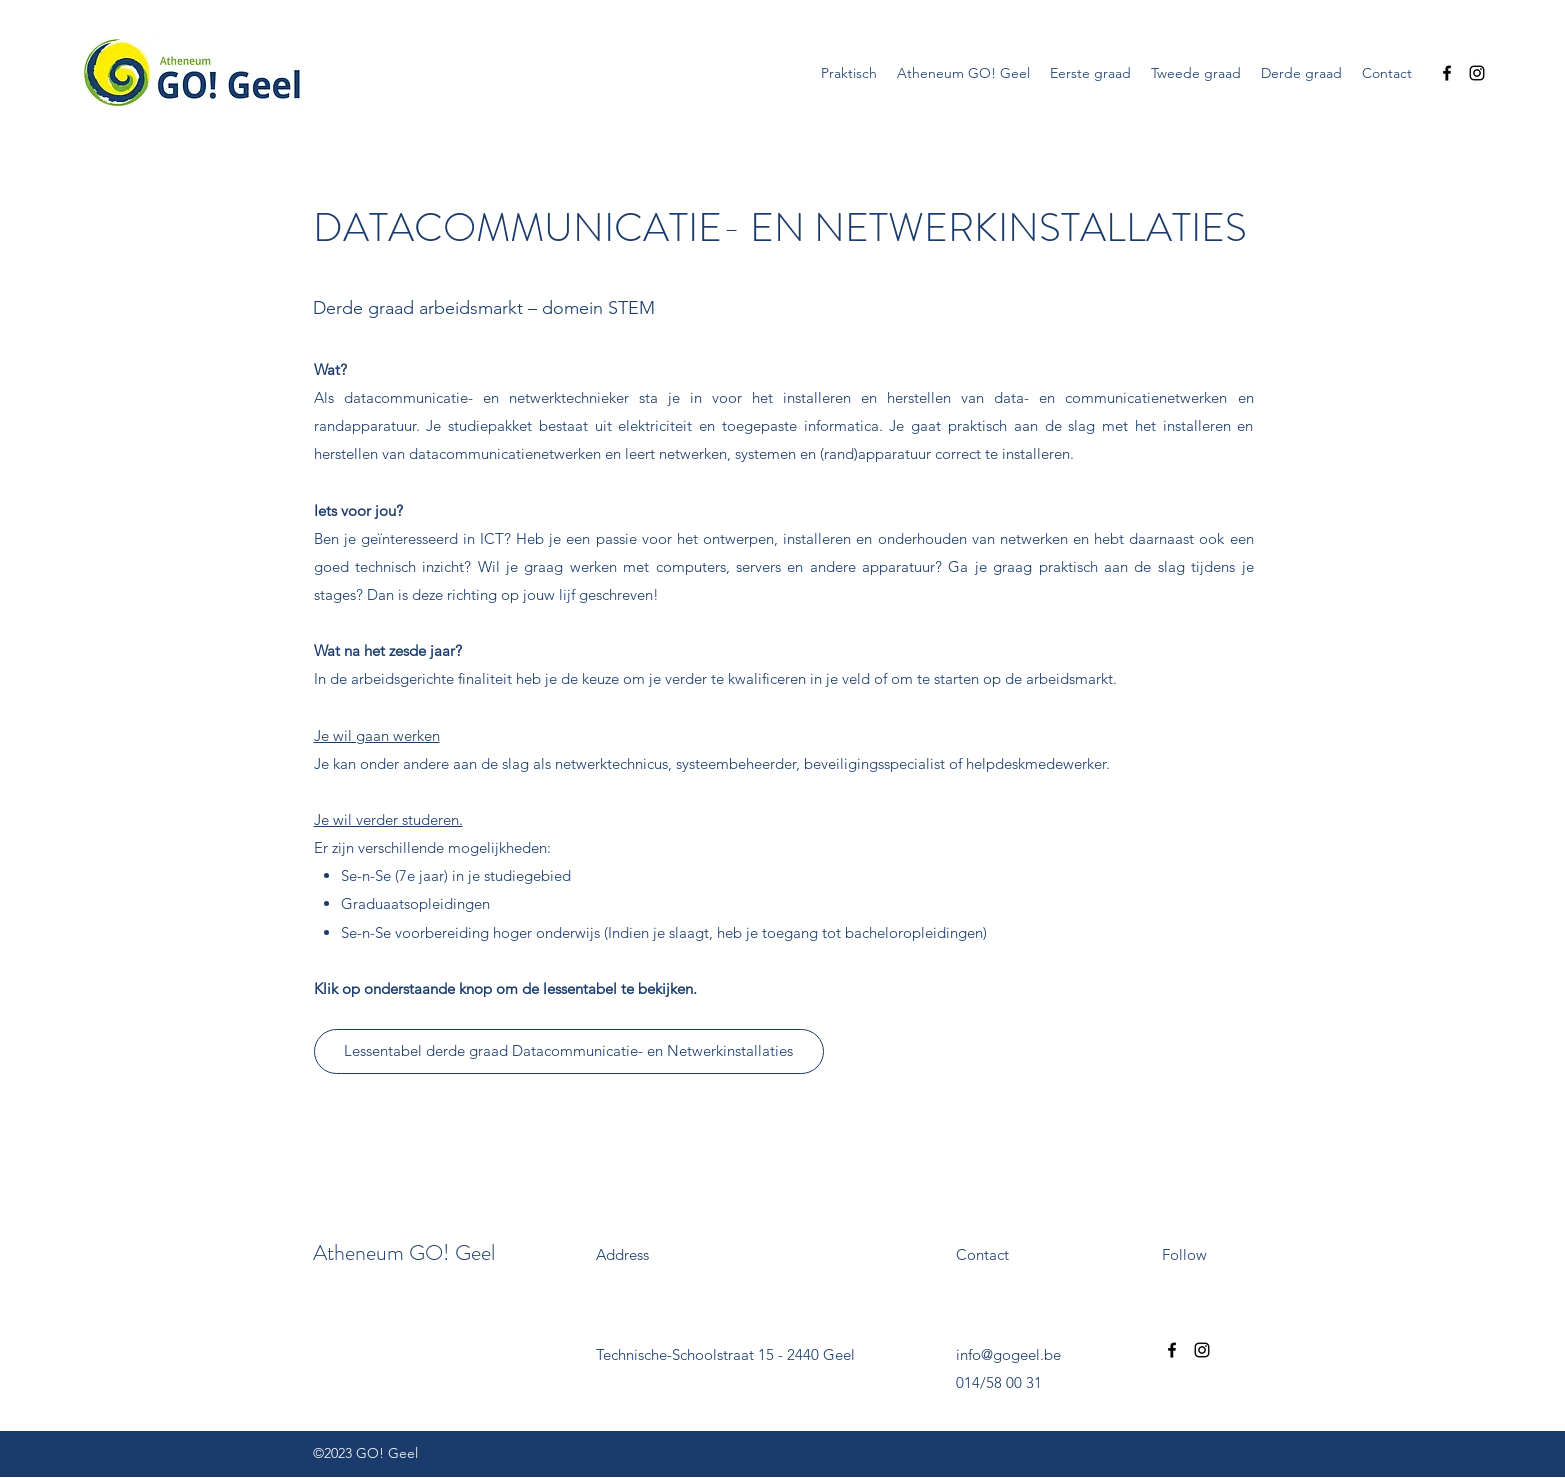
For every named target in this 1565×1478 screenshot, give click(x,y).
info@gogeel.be (1008, 1354)
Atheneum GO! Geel (404, 1252)
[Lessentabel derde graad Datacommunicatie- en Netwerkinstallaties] (569, 1051)
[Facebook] (1447, 73)
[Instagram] (1477, 73)
